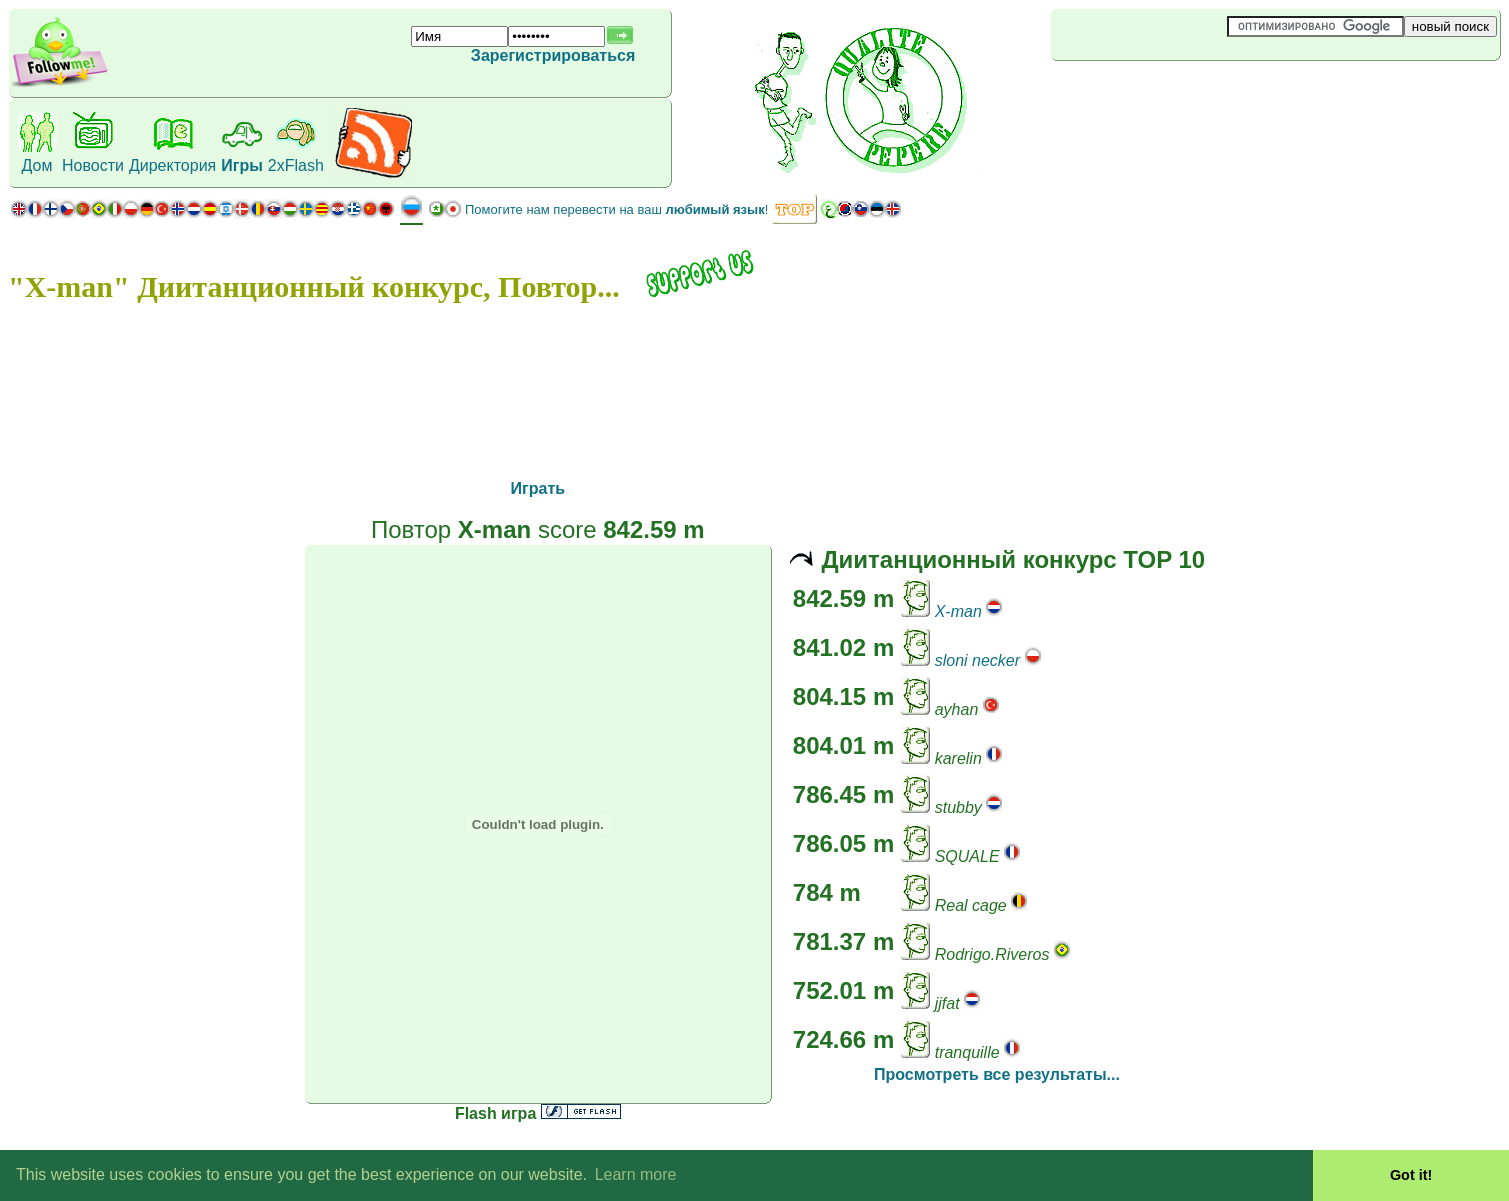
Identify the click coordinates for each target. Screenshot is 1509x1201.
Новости (93, 165)
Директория (172, 165)
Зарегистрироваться (553, 55)
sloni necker (977, 660)
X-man (958, 611)
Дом (37, 165)
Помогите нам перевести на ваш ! (616, 209)
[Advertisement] (1170, 94)
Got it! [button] (1411, 1175)
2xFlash (296, 165)
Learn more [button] (636, 1174)
